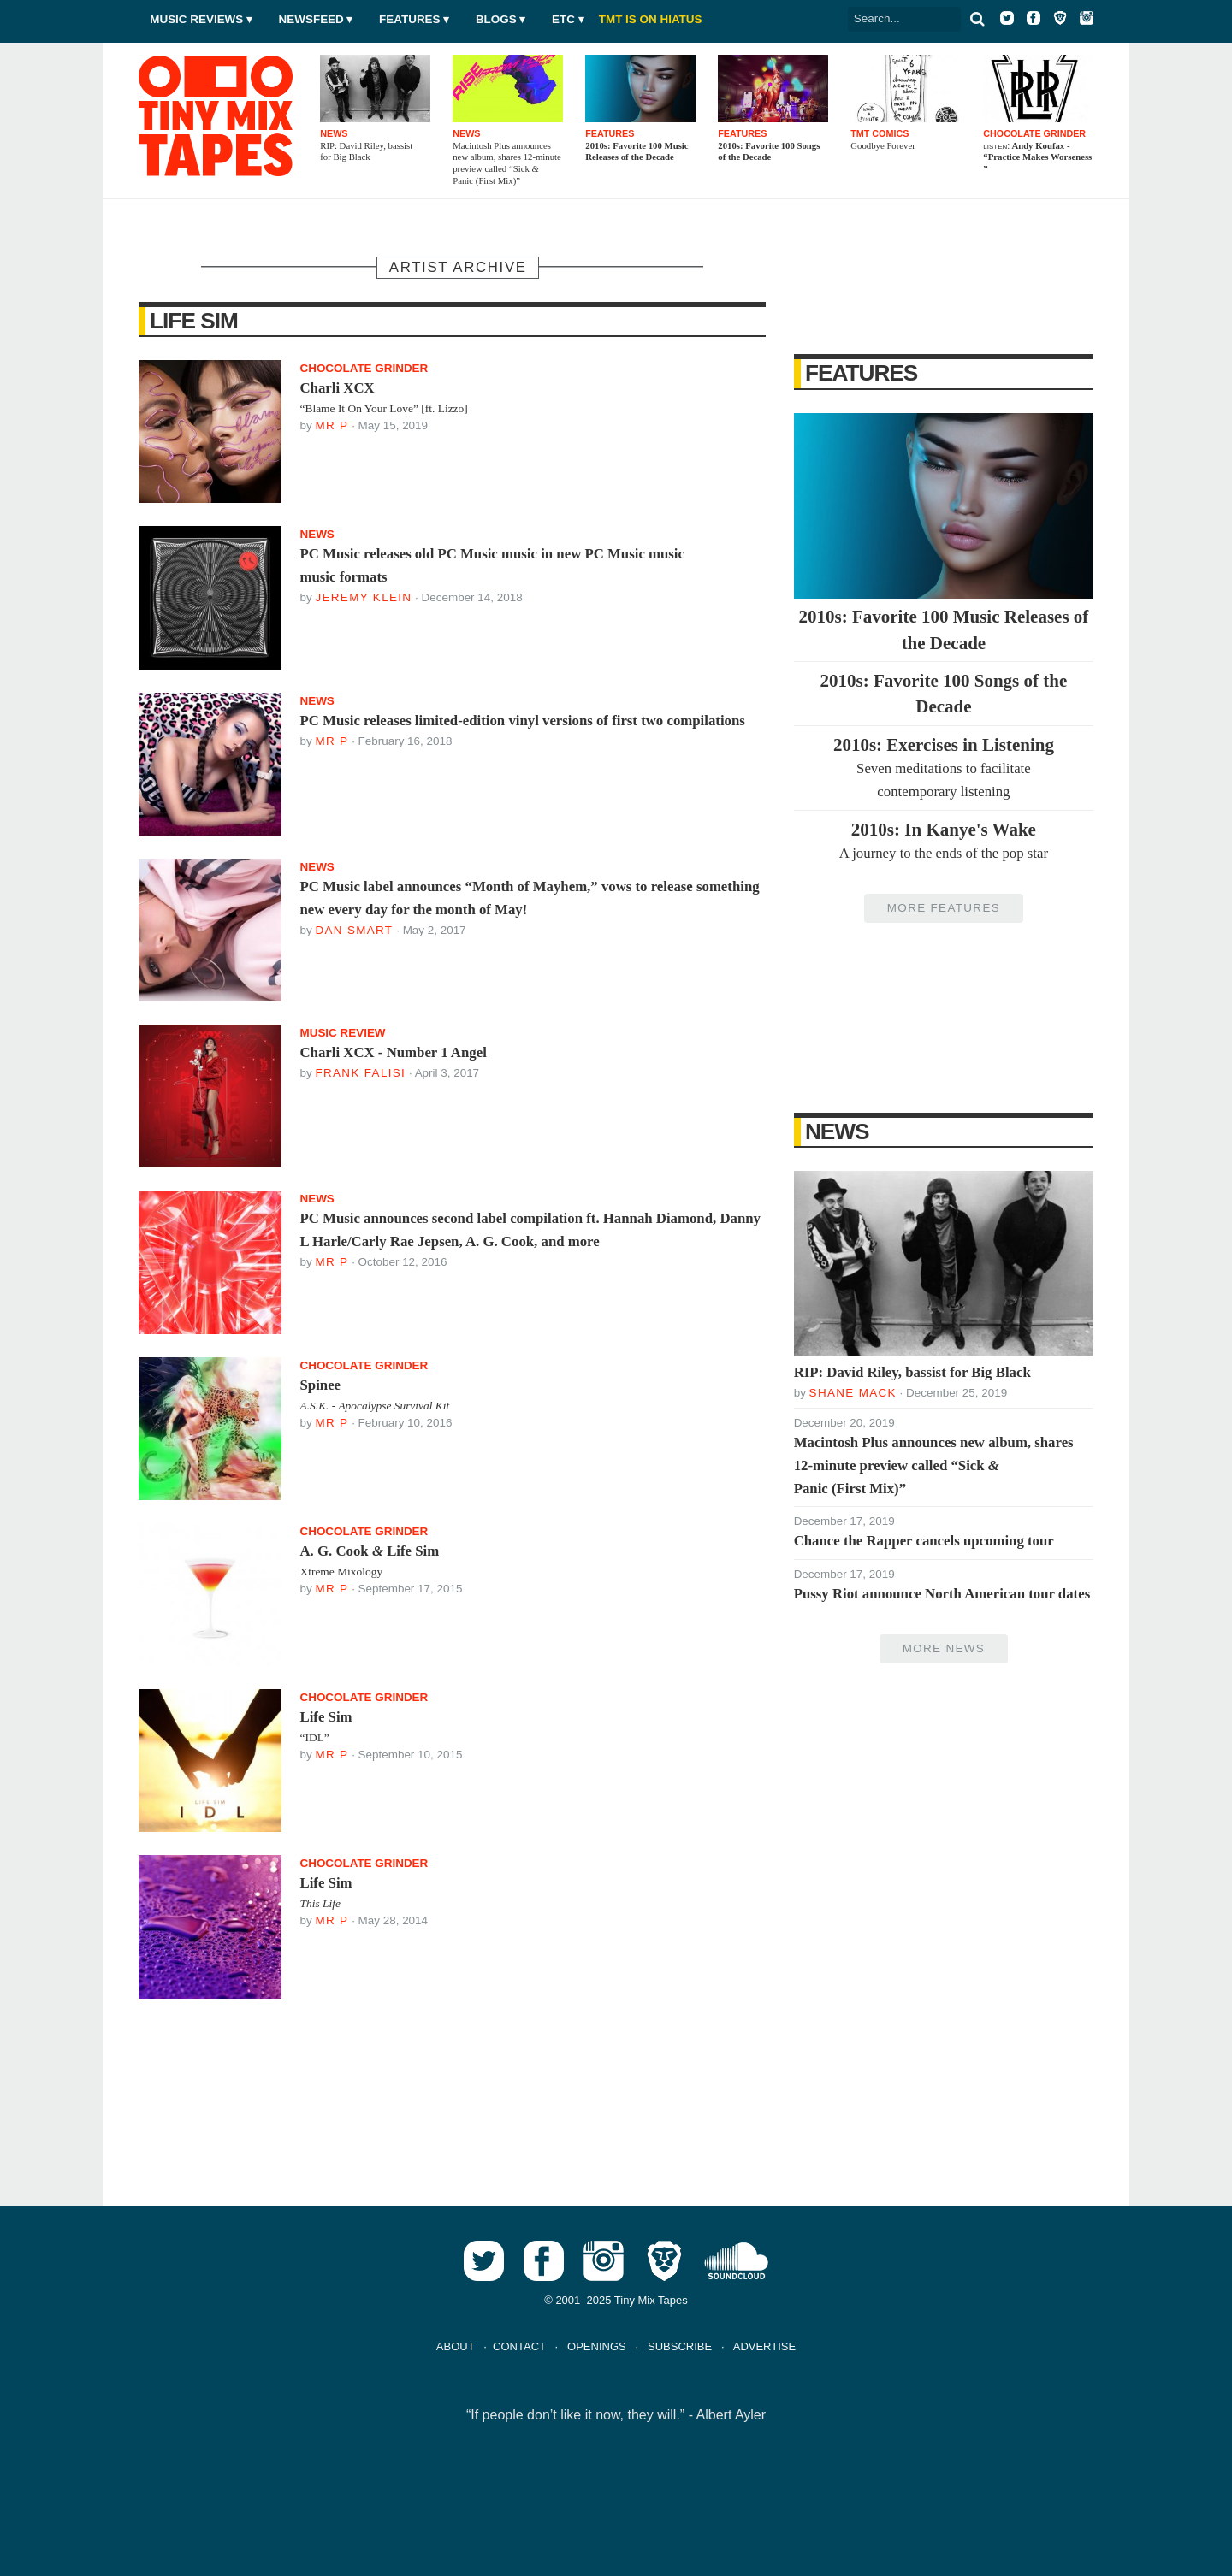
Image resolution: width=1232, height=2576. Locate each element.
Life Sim (194, 321)
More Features (943, 907)
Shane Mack (853, 1392)
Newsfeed (311, 19)
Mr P (331, 425)
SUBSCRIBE (680, 2346)
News (837, 1131)
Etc (563, 19)
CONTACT (519, 2346)
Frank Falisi (360, 1072)
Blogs (496, 19)
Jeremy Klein (363, 597)
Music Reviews (196, 19)
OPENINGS (596, 2346)
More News (944, 1648)
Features (409, 19)
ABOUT (455, 2346)
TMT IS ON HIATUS (650, 19)
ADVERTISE (764, 2346)
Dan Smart (354, 930)
